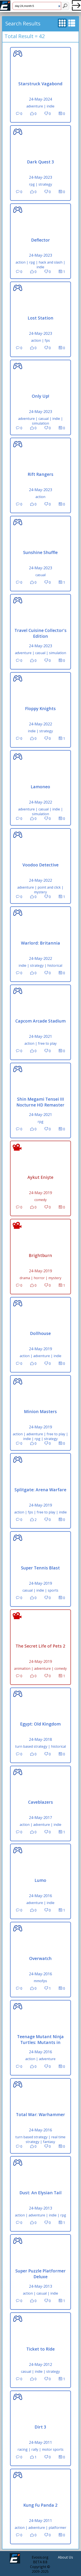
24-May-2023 (40, 177)
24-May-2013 (40, 2208)
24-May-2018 (40, 1739)
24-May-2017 (40, 1817)
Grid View (62, 21)
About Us (65, 2557)
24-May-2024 (40, 99)
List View (72, 21)
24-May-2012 (40, 2364)
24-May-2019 (40, 1192)
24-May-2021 (40, 1036)
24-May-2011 (40, 2442)
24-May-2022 (40, 723)
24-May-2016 (40, 1895)
